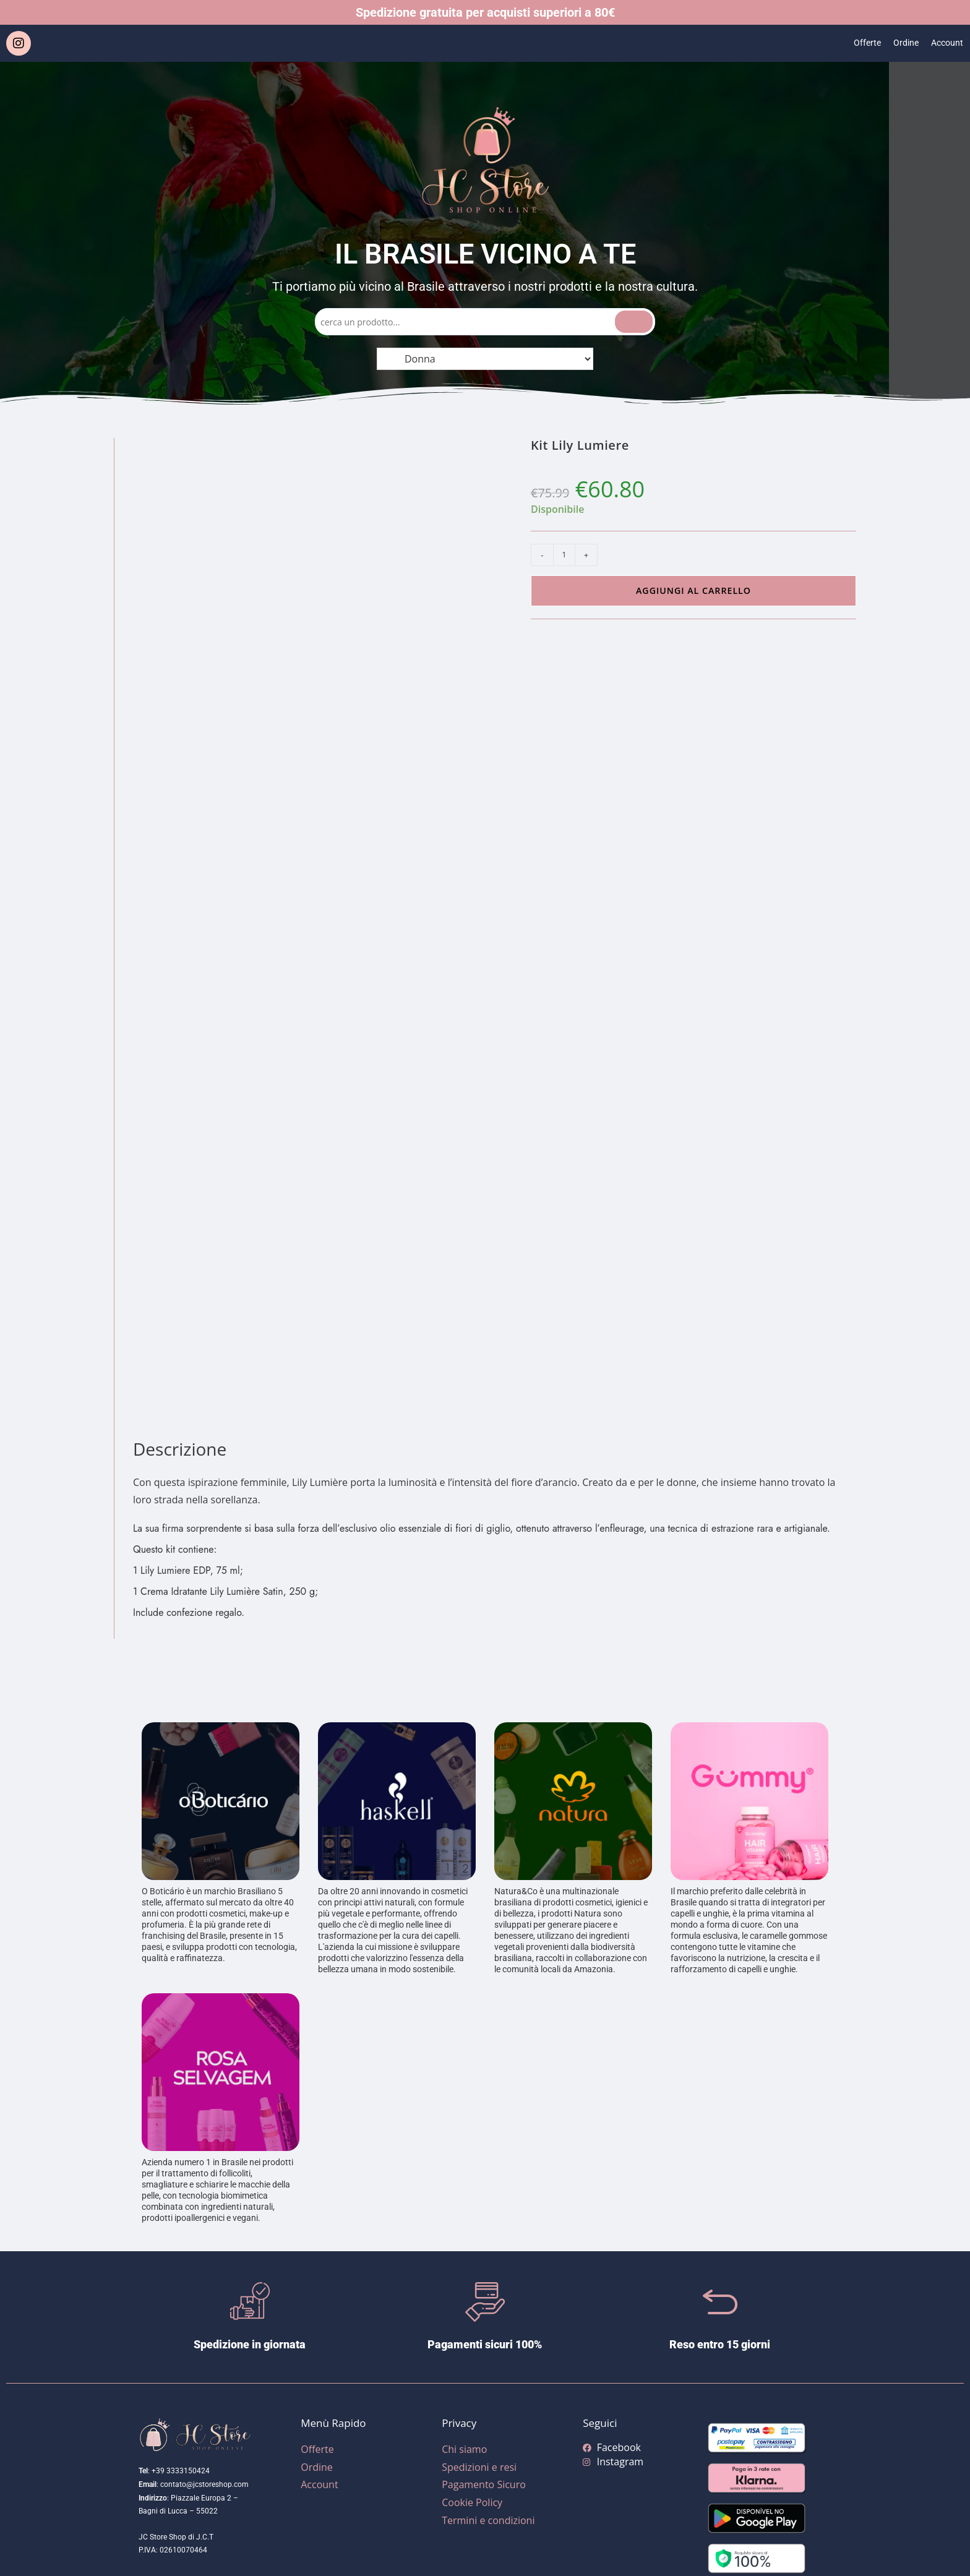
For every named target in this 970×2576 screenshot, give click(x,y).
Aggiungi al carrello (693, 590)
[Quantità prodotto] (564, 555)
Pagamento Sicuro (484, 2484)
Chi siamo (464, 2449)
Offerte (859, 43)
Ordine (900, 43)
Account (945, 43)
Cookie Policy (472, 2502)
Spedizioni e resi (479, 2467)
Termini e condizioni (488, 2520)
